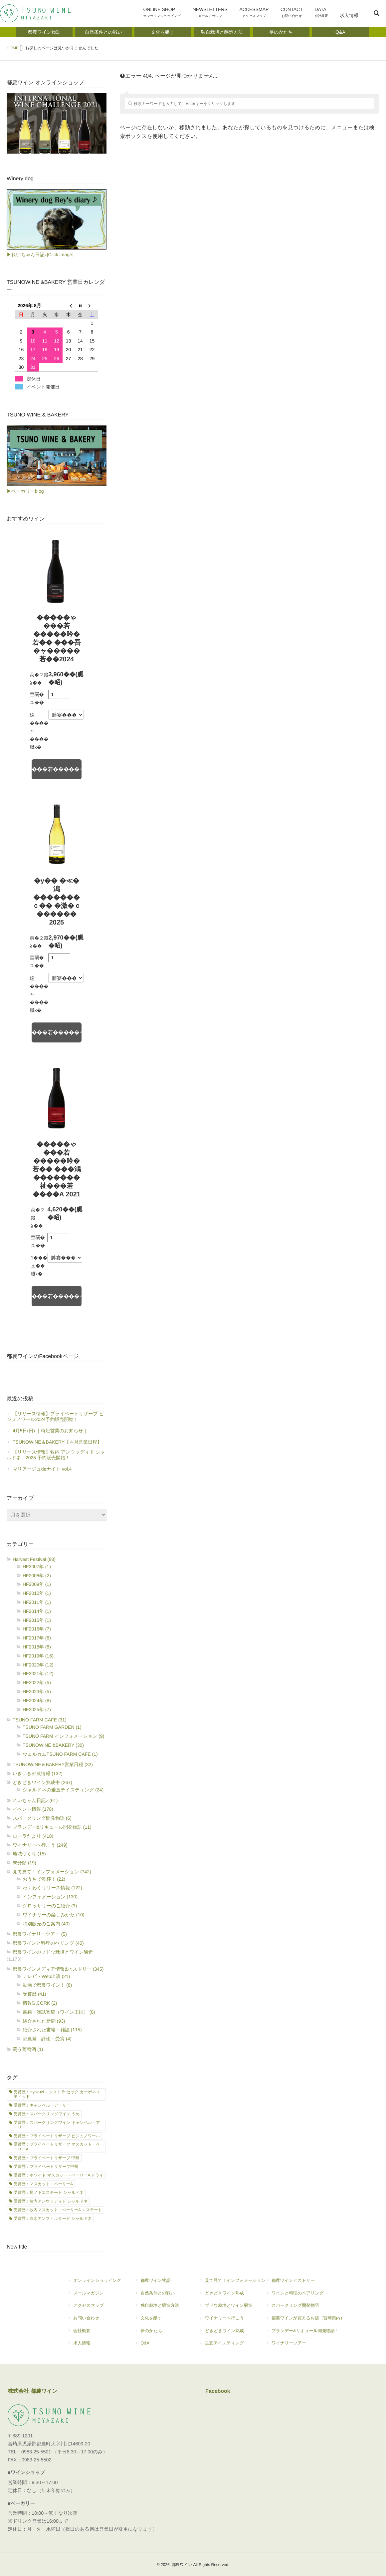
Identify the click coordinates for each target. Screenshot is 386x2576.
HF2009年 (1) (37, 1584)
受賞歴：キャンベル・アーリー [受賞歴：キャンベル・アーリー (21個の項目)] (42, 2105)
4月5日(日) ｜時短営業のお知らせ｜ (50, 1430)
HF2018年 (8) (37, 1646)
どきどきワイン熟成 (232, 2295)
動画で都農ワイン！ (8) (47, 1985)
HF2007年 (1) (37, 1566)
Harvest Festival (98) (34, 1559)
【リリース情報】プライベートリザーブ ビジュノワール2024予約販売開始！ (55, 1416)
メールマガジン (94, 2295)
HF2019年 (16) (38, 1655)
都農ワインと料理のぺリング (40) (48, 1943)
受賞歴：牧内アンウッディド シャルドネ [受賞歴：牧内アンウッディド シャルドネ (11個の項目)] (51, 2201)
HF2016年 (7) (37, 1628)
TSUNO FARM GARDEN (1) (52, 1727)
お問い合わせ (94, 2320)
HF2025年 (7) (37, 1709)
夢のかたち (159, 2333)
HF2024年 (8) (37, 1700)
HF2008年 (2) (37, 1575)
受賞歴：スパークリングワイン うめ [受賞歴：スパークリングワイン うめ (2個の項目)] (47, 2114)
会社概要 (94, 2333)
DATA (324, 14)
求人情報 (350, 20)
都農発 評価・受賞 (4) (47, 2038)
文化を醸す (159, 2320)
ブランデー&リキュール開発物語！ (305, 2333)
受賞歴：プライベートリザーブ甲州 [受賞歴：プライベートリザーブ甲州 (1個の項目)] (46, 2166)
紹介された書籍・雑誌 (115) (52, 2029)
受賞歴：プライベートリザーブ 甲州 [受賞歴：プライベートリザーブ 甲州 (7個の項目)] (47, 2158)
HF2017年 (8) (37, 1637)
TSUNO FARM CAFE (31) (40, 1719)
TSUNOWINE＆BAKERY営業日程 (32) (53, 1764)
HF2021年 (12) (38, 1673)
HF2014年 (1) (37, 1611)
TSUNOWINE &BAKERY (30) (53, 1745)
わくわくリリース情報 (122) (52, 1887)
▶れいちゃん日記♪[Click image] (40, 254)
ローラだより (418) (33, 1836)
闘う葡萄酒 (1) (28, 2049)
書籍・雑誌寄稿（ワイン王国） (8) (59, 2012)
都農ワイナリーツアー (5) (40, 1934)
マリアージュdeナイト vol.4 (42, 1469)
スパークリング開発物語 (305, 2308)
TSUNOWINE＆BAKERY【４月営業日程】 (57, 1442)
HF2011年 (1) (37, 1602)
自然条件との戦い (159, 2295)
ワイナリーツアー (305, 2345)
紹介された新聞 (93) (44, 2021)
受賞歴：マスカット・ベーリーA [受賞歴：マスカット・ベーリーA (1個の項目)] (43, 2184)
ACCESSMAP (260, 14)
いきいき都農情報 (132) (38, 1773)
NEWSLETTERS (218, 14)
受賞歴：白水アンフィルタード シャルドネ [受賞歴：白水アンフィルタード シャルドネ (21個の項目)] (53, 2218)
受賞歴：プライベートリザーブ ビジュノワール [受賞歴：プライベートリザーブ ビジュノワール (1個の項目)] (57, 2136)
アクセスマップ (90, 2308)
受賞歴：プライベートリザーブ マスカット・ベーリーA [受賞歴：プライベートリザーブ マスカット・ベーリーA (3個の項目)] (57, 2146)
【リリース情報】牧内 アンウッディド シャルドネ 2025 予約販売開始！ (56, 1454)
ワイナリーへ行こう (232, 2320)
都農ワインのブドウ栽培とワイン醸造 (53, 1952)
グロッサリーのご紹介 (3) (50, 1905)
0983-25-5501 (36, 2452)
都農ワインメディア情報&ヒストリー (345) (58, 1969)
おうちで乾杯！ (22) (44, 1879)
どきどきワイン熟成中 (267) (42, 1782)
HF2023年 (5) (37, 1691)
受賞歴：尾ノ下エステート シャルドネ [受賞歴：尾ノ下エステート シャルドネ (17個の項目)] (49, 2192)
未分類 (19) (24, 1862)
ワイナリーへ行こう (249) (40, 1845)
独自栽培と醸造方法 (156, 2308)
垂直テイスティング (232, 2345)
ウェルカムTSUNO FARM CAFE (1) (60, 1754)
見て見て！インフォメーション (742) (52, 1871)
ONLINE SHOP (172, 14)
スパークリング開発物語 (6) (42, 1818)
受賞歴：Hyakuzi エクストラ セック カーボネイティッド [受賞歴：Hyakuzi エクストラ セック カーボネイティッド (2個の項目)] (57, 2094)
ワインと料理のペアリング (305, 2295)
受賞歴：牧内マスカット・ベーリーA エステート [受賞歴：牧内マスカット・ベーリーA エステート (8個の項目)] (58, 2210)
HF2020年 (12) (38, 1664)
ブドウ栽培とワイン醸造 (229, 2308)
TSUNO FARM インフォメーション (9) (63, 1736)
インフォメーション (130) (50, 1896)
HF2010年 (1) (37, 1593)
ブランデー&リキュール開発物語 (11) (52, 1827)
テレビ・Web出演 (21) (46, 1976)
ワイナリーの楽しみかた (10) (54, 1914)
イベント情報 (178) (33, 1809)
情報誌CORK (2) (40, 2003)
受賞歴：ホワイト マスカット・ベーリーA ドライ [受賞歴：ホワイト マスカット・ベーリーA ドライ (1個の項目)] (58, 2175)
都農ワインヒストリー (305, 2283)
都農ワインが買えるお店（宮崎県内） (305, 2320)
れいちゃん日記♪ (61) (35, 1800)
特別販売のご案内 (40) (46, 1923)
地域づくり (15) (29, 1853)
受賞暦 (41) (34, 1994)
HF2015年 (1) (37, 1620)
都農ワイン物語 (159, 2283)
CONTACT (296, 14)
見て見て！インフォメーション (232, 2283)
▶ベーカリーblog (25, 491)
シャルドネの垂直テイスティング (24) (63, 1789)
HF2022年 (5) (37, 1682)
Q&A (159, 2345)
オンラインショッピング (94, 2283)
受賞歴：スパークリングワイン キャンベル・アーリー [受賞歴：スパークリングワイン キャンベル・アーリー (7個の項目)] (57, 2125)
